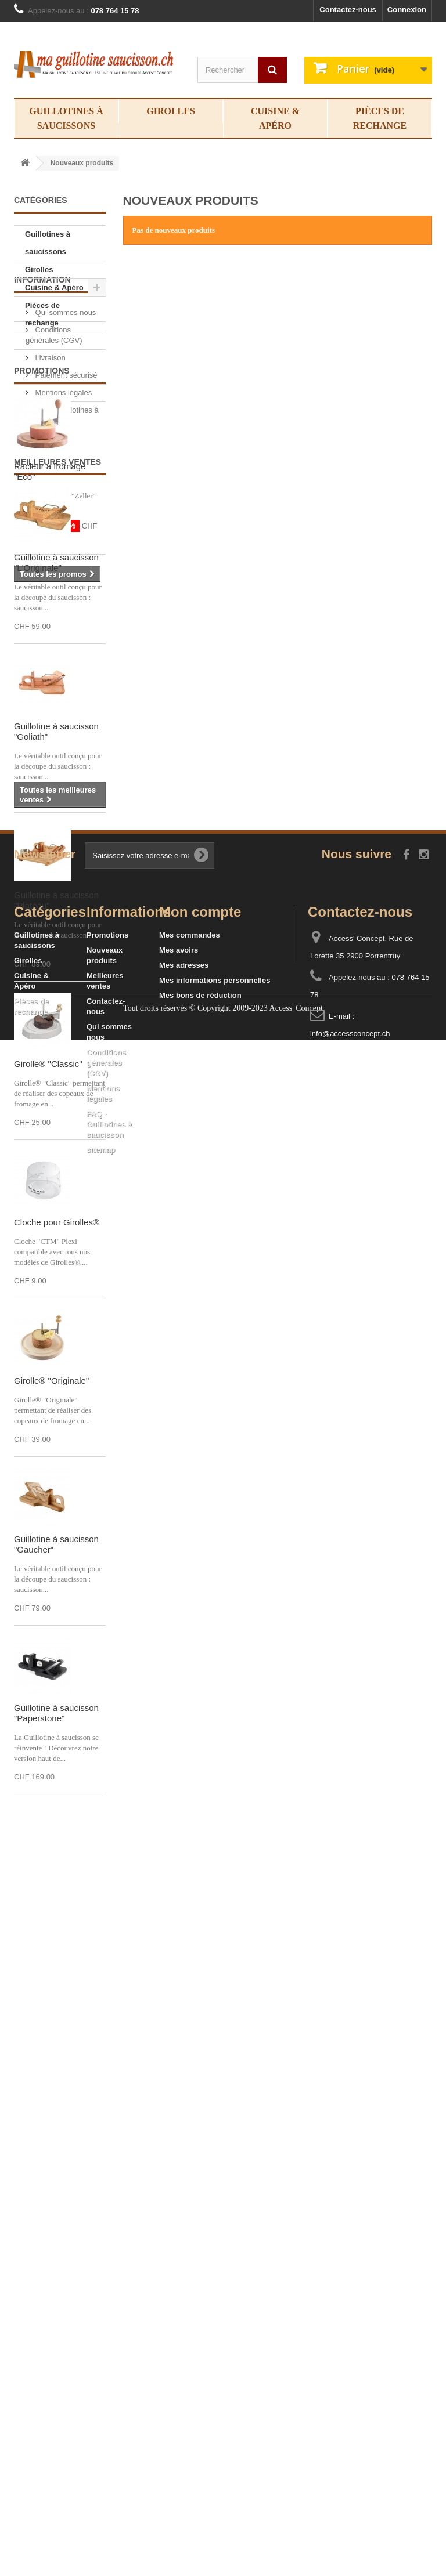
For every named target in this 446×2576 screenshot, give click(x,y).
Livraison (49, 432)
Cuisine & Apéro (275, 118)
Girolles (170, 111)
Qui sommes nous (64, 386)
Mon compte (200, 2265)
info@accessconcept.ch (350, 2386)
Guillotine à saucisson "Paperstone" (56, 2018)
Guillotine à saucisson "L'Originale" (56, 868)
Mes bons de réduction (200, 2348)
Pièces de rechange (380, 118)
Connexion (406, 9)
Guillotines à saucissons (66, 118)
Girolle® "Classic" (48, 1369)
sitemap (101, 2502)
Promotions (42, 529)
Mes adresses (183, 2318)
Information (42, 358)
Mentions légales (62, 466)
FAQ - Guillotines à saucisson (109, 2477)
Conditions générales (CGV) (106, 2415)
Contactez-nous (347, 9)
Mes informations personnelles (214, 2333)
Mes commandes (189, 2288)
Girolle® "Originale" (51, 1686)
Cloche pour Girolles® (56, 1527)
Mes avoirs (178, 2303)
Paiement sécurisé (65, 449)
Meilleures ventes (57, 767)
